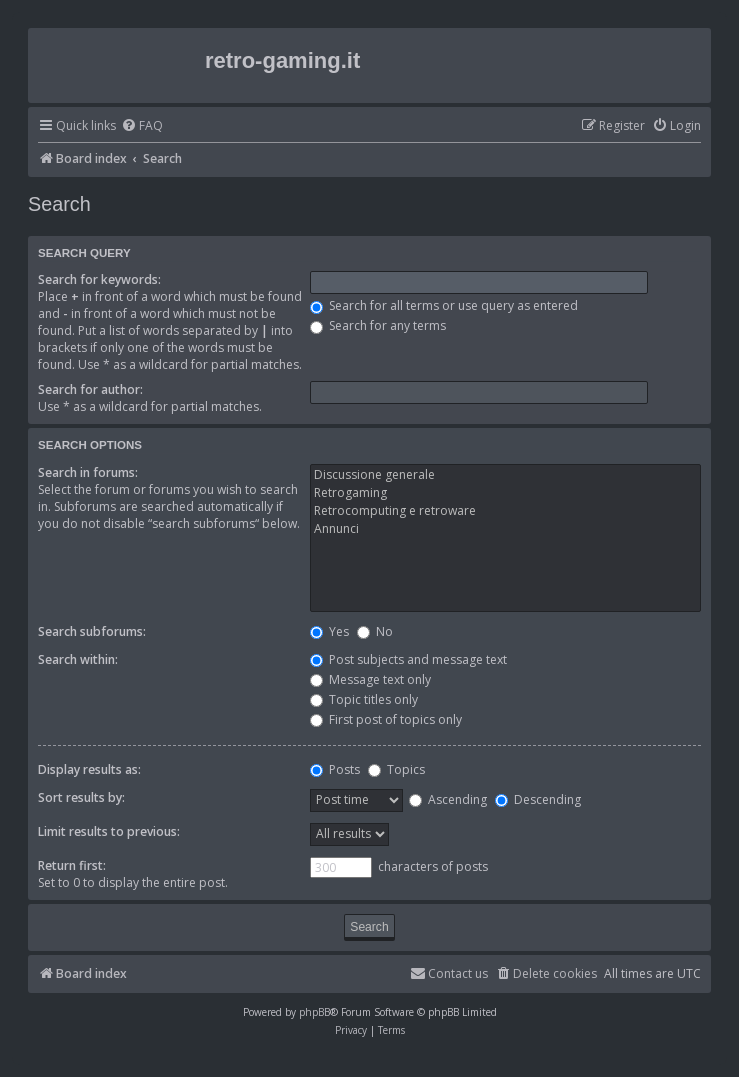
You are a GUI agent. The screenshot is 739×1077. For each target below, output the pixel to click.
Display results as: (89, 769)
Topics (396, 769)
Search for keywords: (99, 279)
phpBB (314, 1012)
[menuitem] (142, 126)
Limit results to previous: (109, 831)
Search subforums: (92, 631)
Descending (538, 799)
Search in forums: (88, 472)
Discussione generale (505, 475)
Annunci (505, 529)
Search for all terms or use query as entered (444, 305)
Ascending (448, 799)
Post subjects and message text (408, 659)
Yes (329, 631)
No (375, 631)
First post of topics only (386, 719)
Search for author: (90, 389)
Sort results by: (81, 797)
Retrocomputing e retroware (505, 511)
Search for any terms (378, 325)
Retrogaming (505, 493)
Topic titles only (364, 699)
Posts (335, 769)
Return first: (72, 865)
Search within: (78, 659)
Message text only (370, 679)
